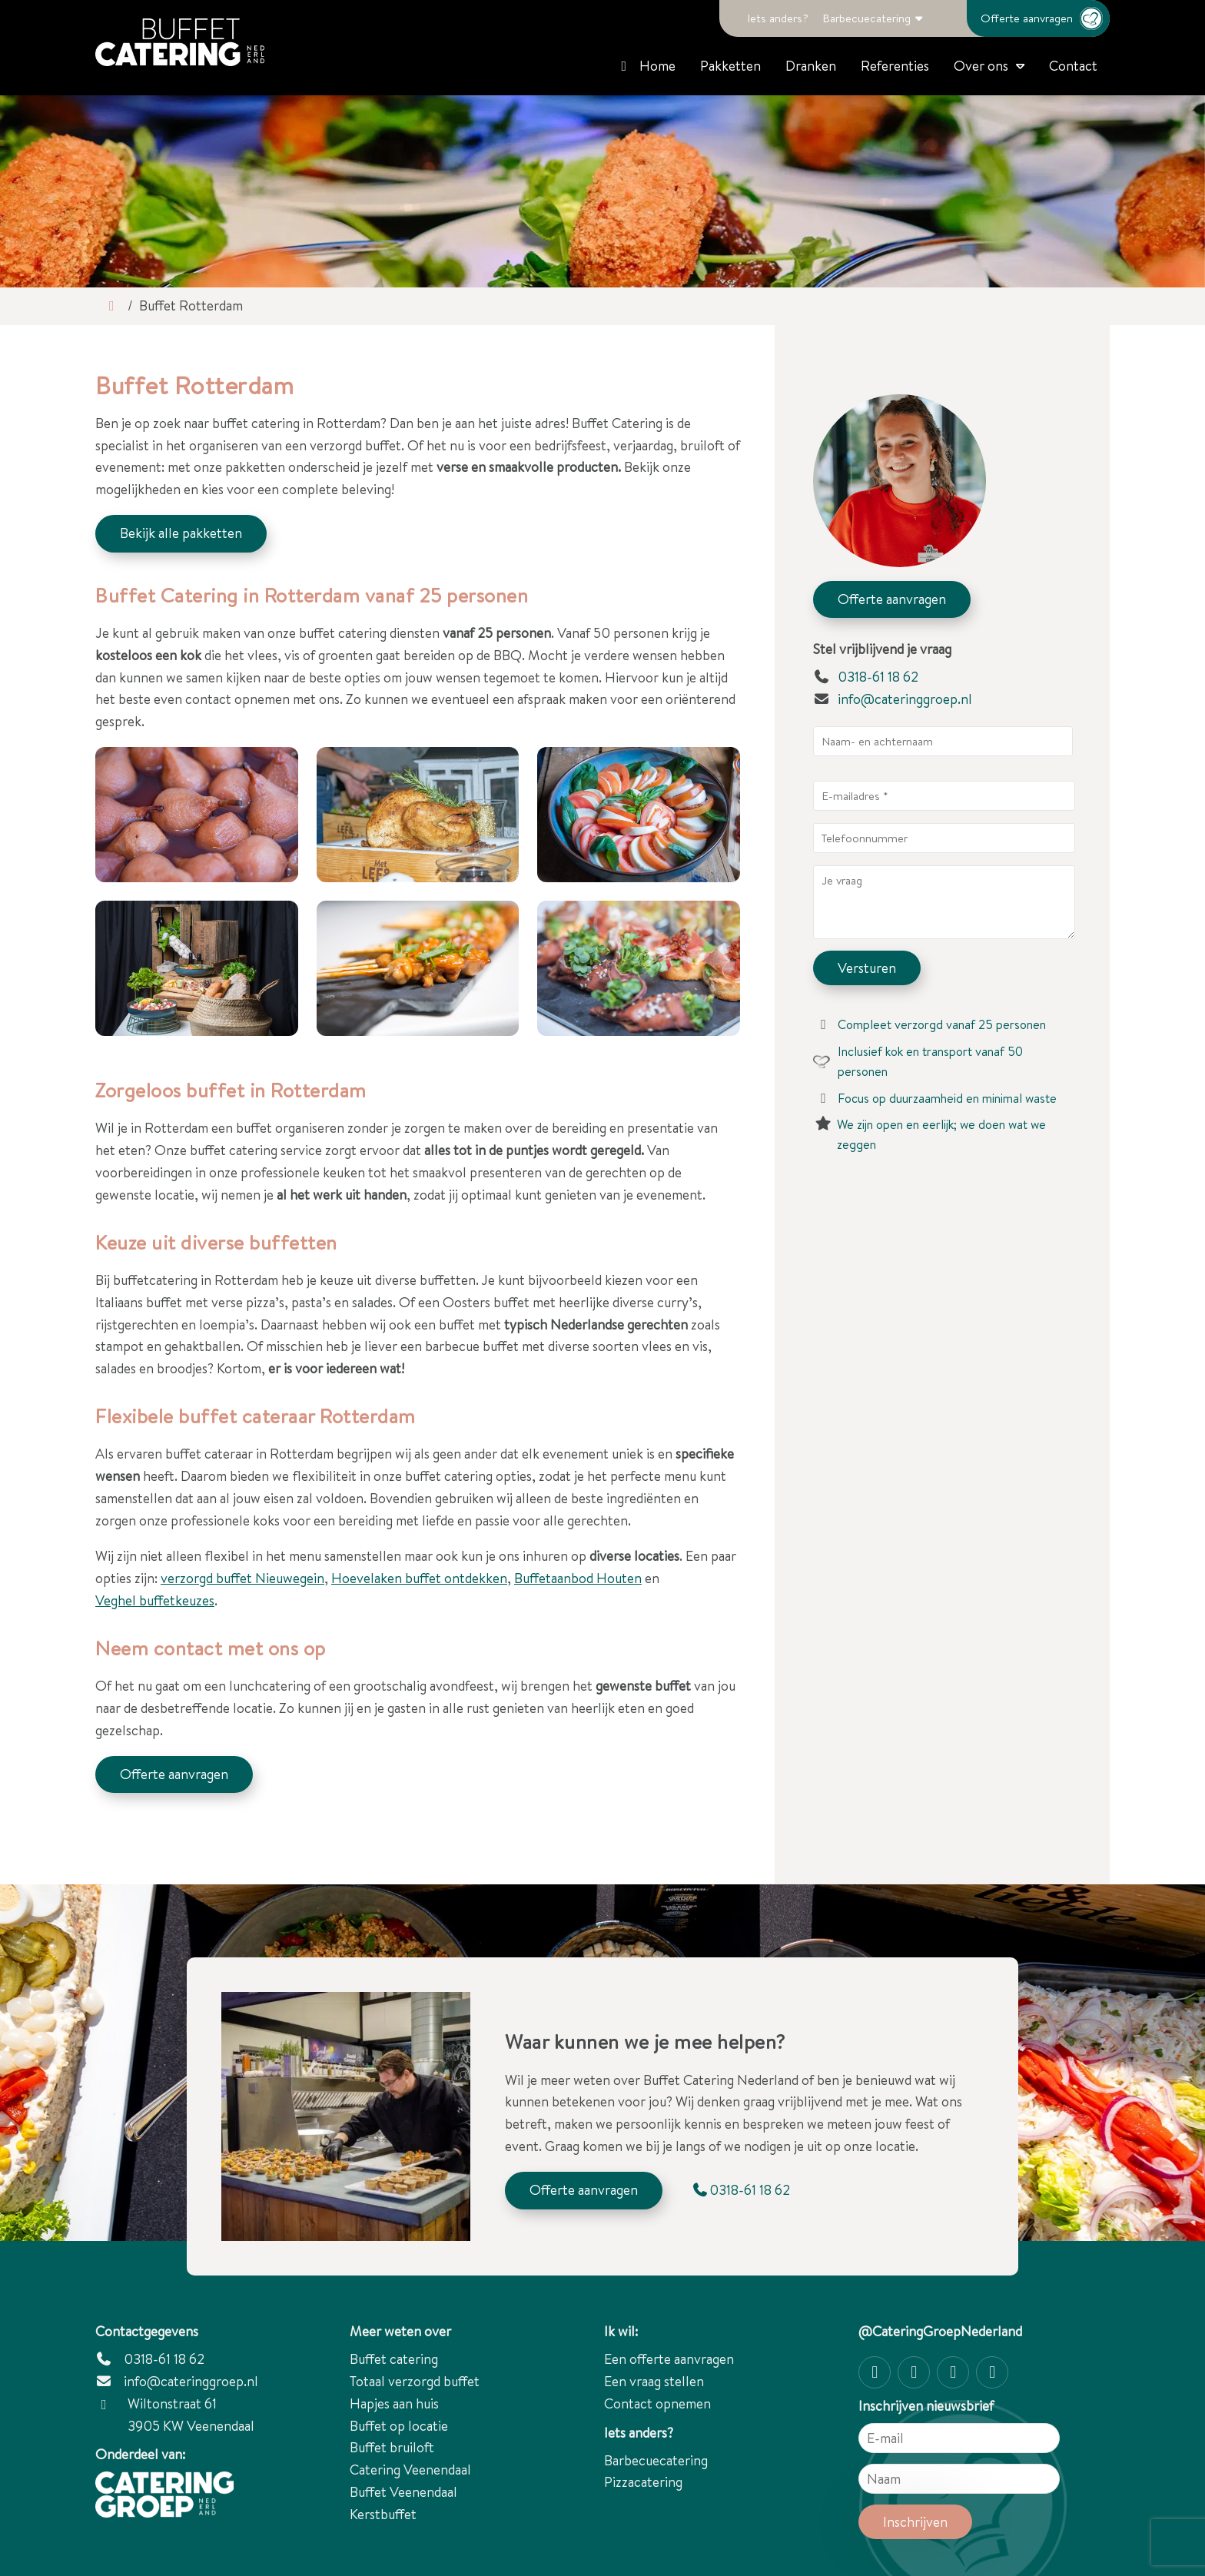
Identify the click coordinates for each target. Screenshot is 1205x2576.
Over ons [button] (981, 65)
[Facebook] (914, 2372)
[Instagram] (874, 2372)
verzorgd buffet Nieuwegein (242, 1578)
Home (646, 65)
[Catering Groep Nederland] (179, 42)
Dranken (810, 65)
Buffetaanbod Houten (578, 1578)
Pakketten (730, 65)
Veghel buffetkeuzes (154, 1600)
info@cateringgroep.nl (905, 699)
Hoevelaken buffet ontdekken (419, 1578)
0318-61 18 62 (865, 676)
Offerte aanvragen (1045, 18)
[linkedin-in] (992, 2372)
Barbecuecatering (866, 18)
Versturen (867, 968)
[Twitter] (953, 2372)
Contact (1073, 65)
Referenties (895, 65)
